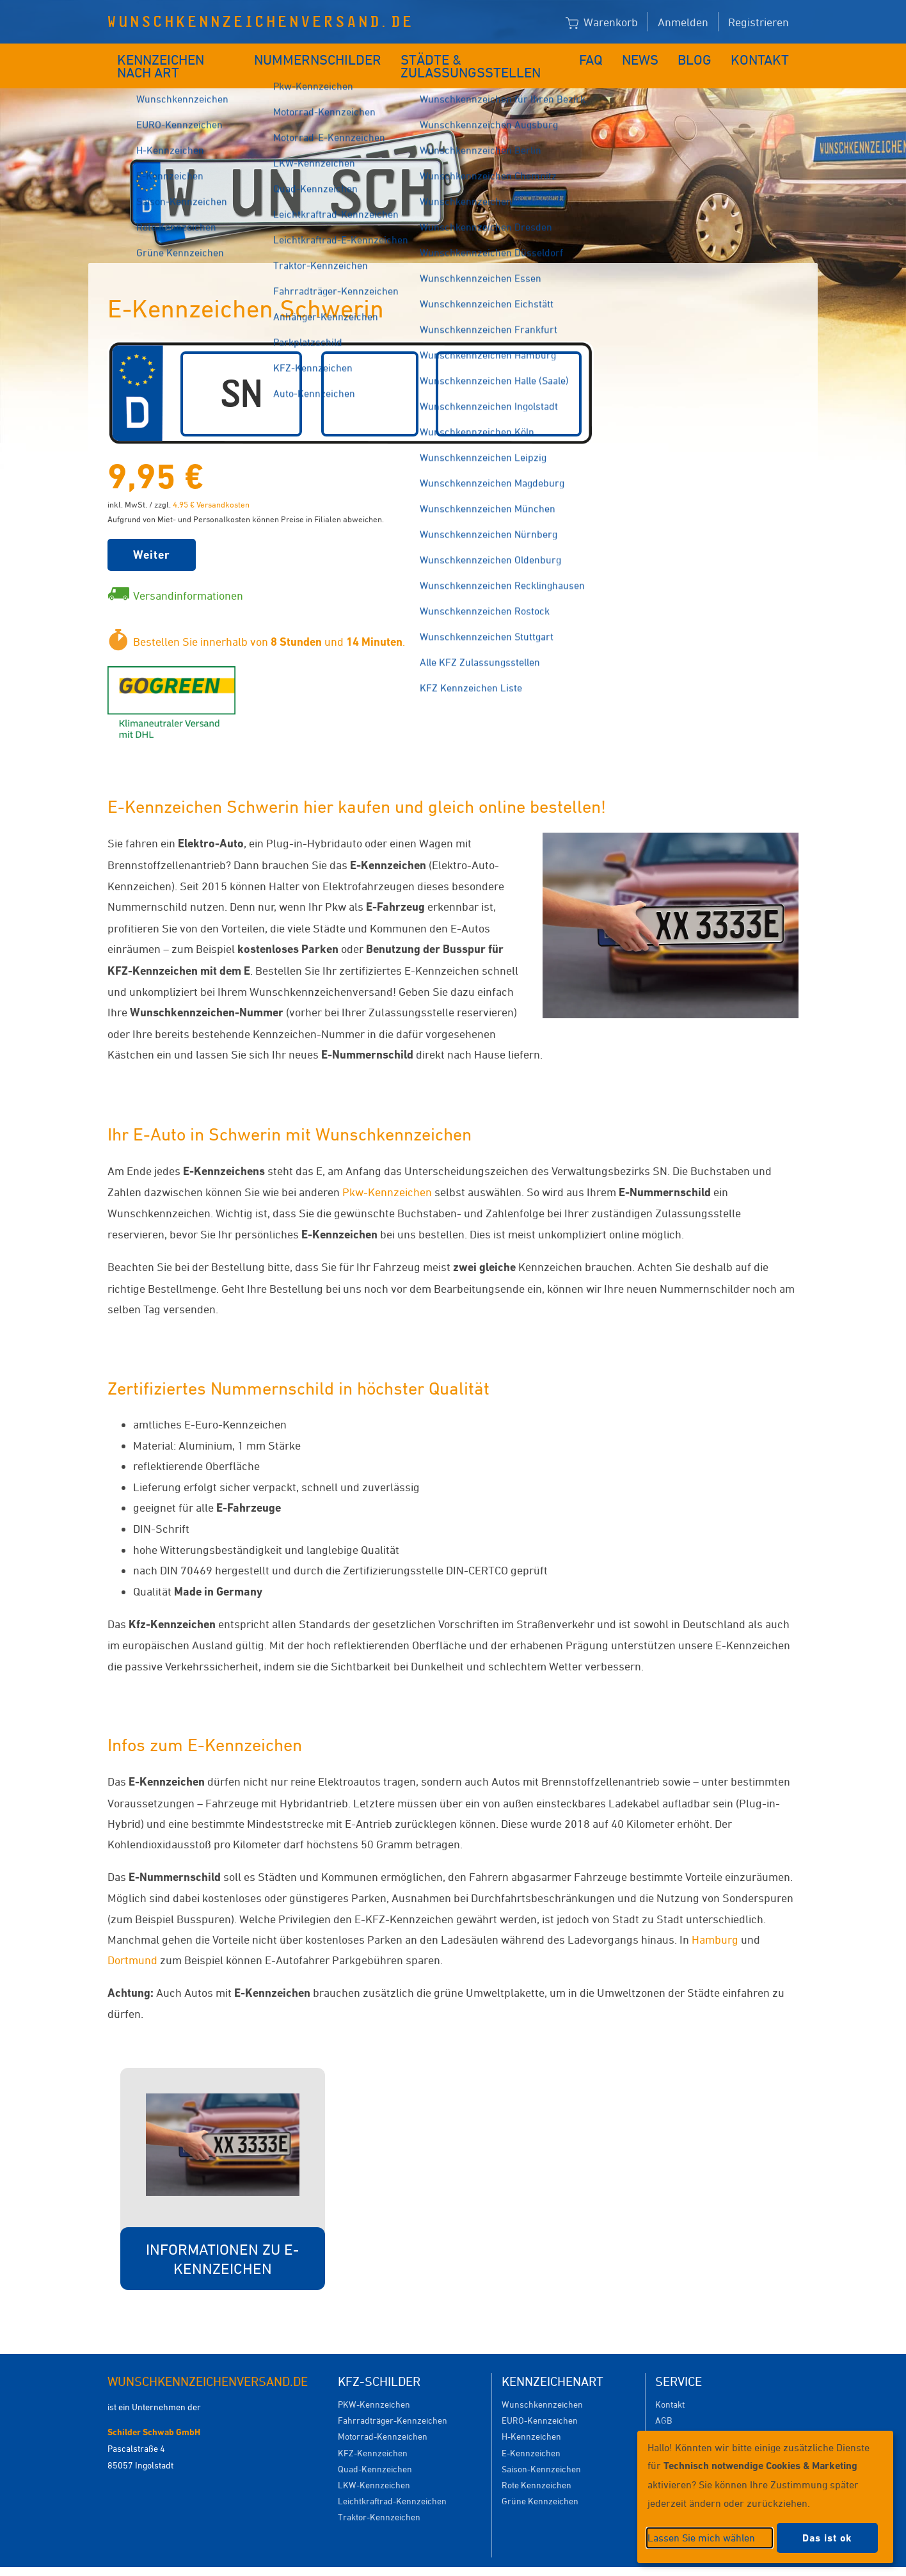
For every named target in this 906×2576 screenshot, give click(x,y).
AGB (663, 2401)
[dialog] (765, 2497)
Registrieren (758, 21)
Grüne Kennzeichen (540, 2481)
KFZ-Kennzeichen (373, 2433)
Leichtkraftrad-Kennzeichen (392, 2481)
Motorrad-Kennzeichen (382, 2417)
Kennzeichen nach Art (181, 56)
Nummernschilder (321, 56)
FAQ (602, 56)
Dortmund (132, 1940)
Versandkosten (684, 2417)
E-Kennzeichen (531, 2433)
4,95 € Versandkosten (211, 485)
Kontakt (764, 56)
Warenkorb (602, 22)
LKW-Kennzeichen (374, 2465)
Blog (703, 56)
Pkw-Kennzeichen (387, 1172)
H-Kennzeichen (531, 2417)
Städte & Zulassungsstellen (483, 56)
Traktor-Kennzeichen (379, 2497)
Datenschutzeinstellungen (511, 2561)
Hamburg (715, 1920)
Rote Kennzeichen (536, 2465)
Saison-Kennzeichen (541, 2449)
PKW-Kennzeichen (374, 2385)
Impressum (609, 2561)
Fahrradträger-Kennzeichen (392, 2401)
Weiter (151, 535)
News (650, 56)
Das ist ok (827, 2538)
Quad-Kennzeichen (375, 2449)
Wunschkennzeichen (542, 2385)
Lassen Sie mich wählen (701, 2537)
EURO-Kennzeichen (540, 2401)
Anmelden (683, 21)
